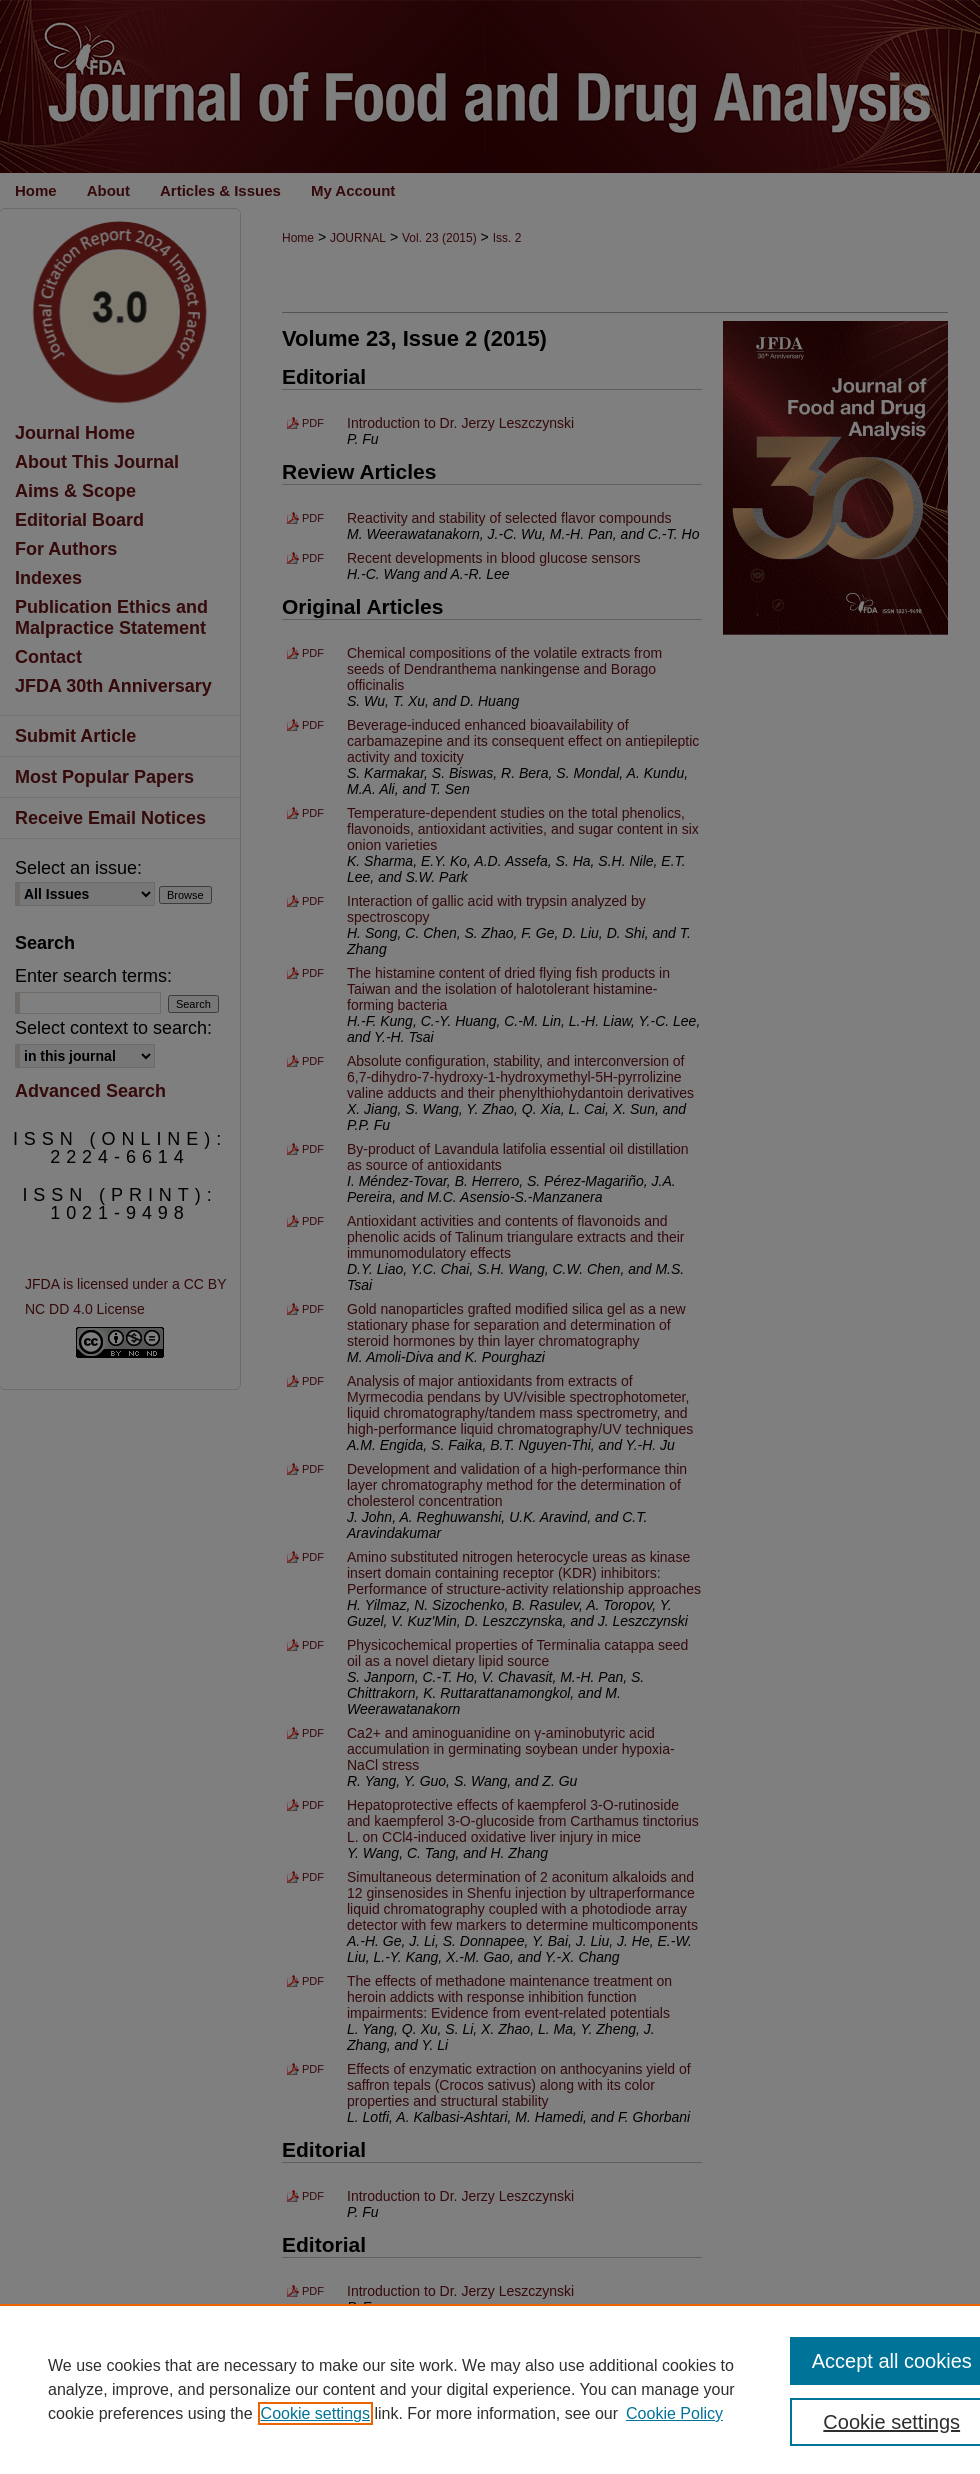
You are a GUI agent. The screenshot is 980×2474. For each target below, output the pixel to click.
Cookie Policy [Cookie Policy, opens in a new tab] (674, 2413)
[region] (490, 2389)
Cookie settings (315, 2413)
